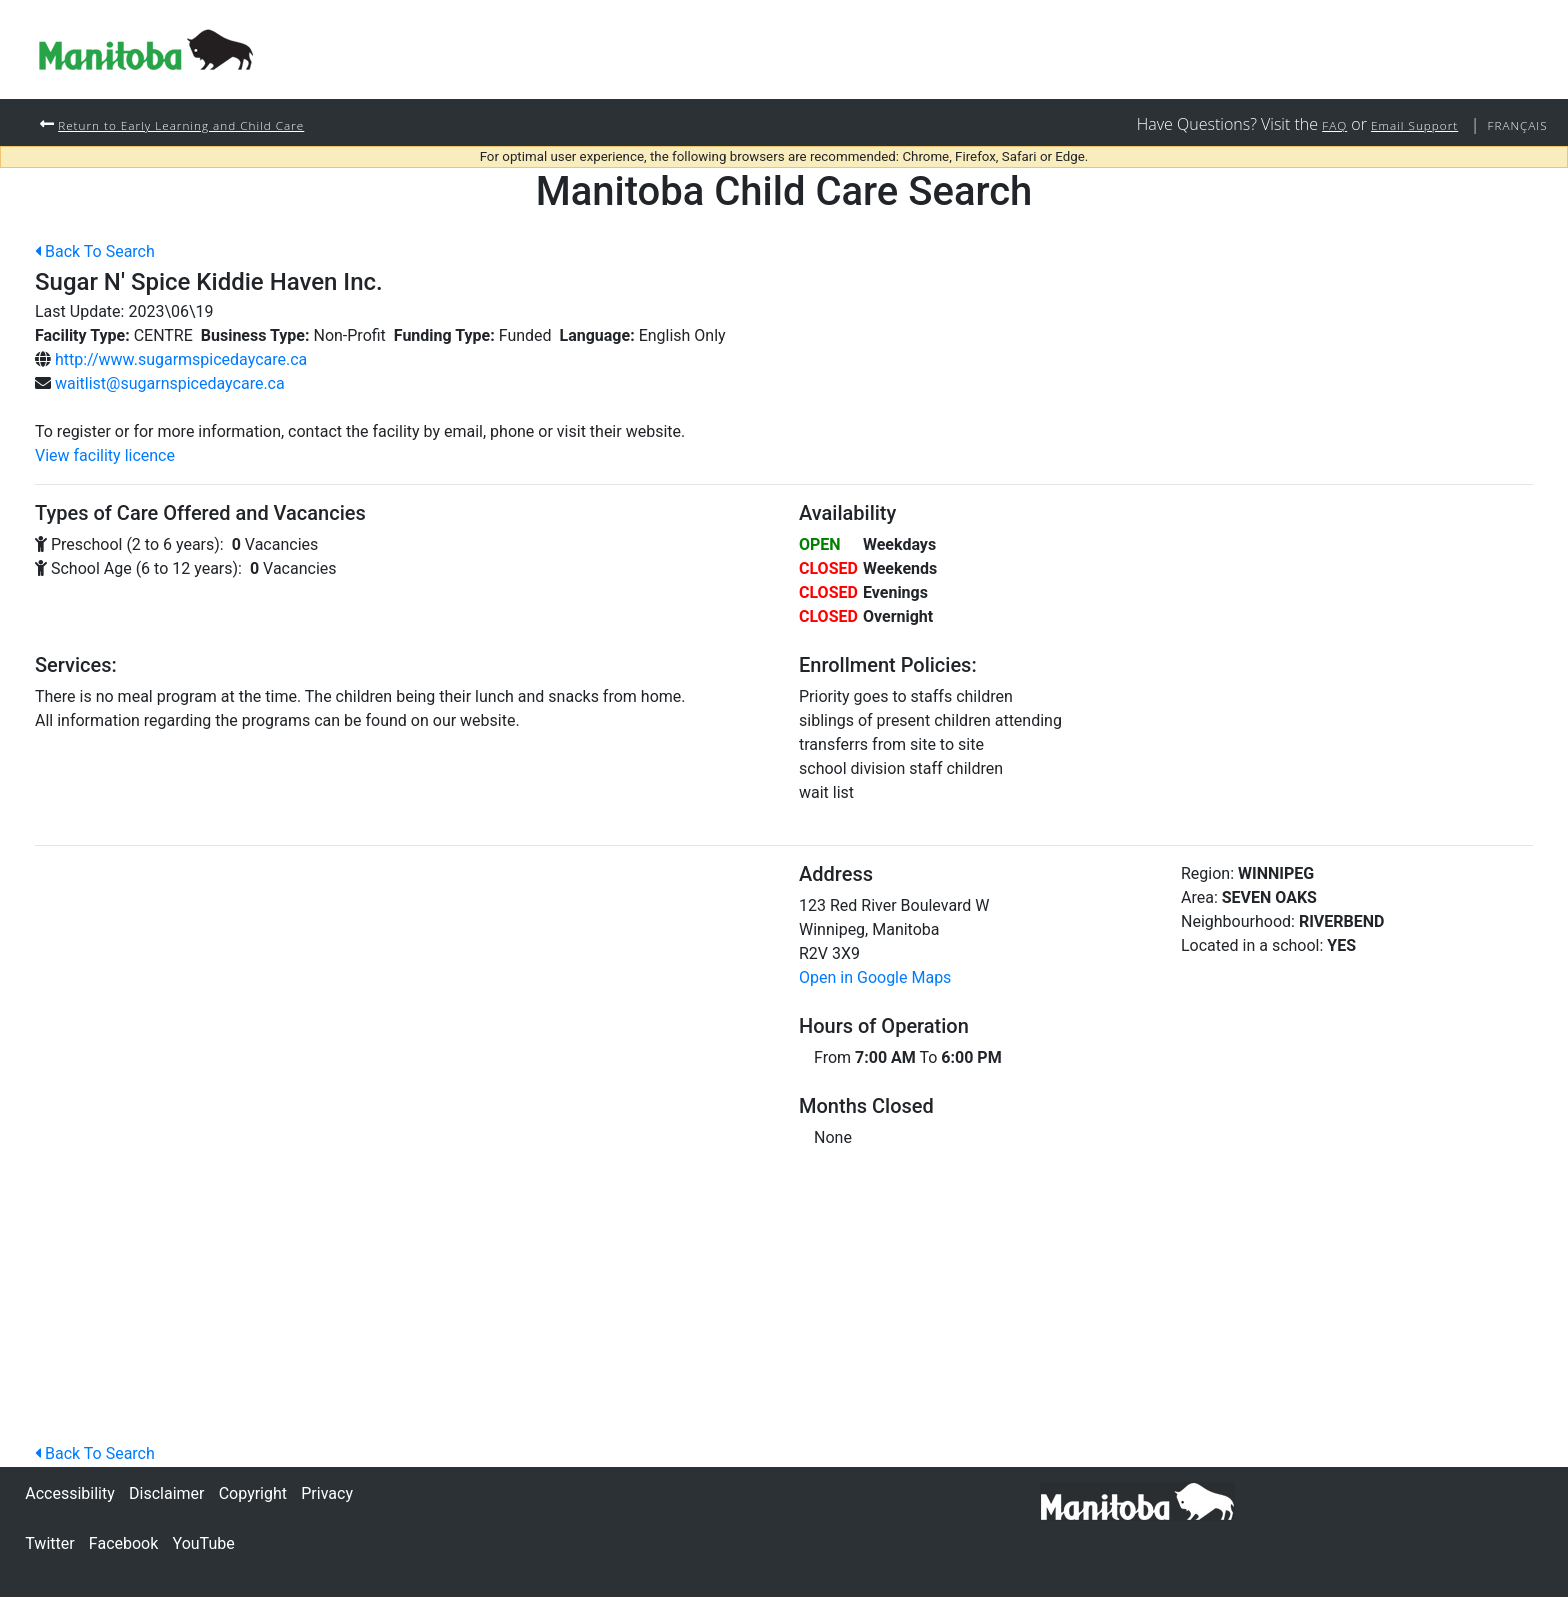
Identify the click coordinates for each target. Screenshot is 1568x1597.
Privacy (327, 1493)
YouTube (204, 1543)
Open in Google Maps (875, 978)
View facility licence (105, 456)
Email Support (1395, 124)
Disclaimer (166, 1493)
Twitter (49, 1543)
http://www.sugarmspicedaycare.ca (181, 360)
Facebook (123, 1543)
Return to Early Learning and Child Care (204, 124)
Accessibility (70, 1493)
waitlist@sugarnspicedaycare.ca (170, 384)
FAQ (1304, 124)
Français (1512, 124)
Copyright (253, 1493)
